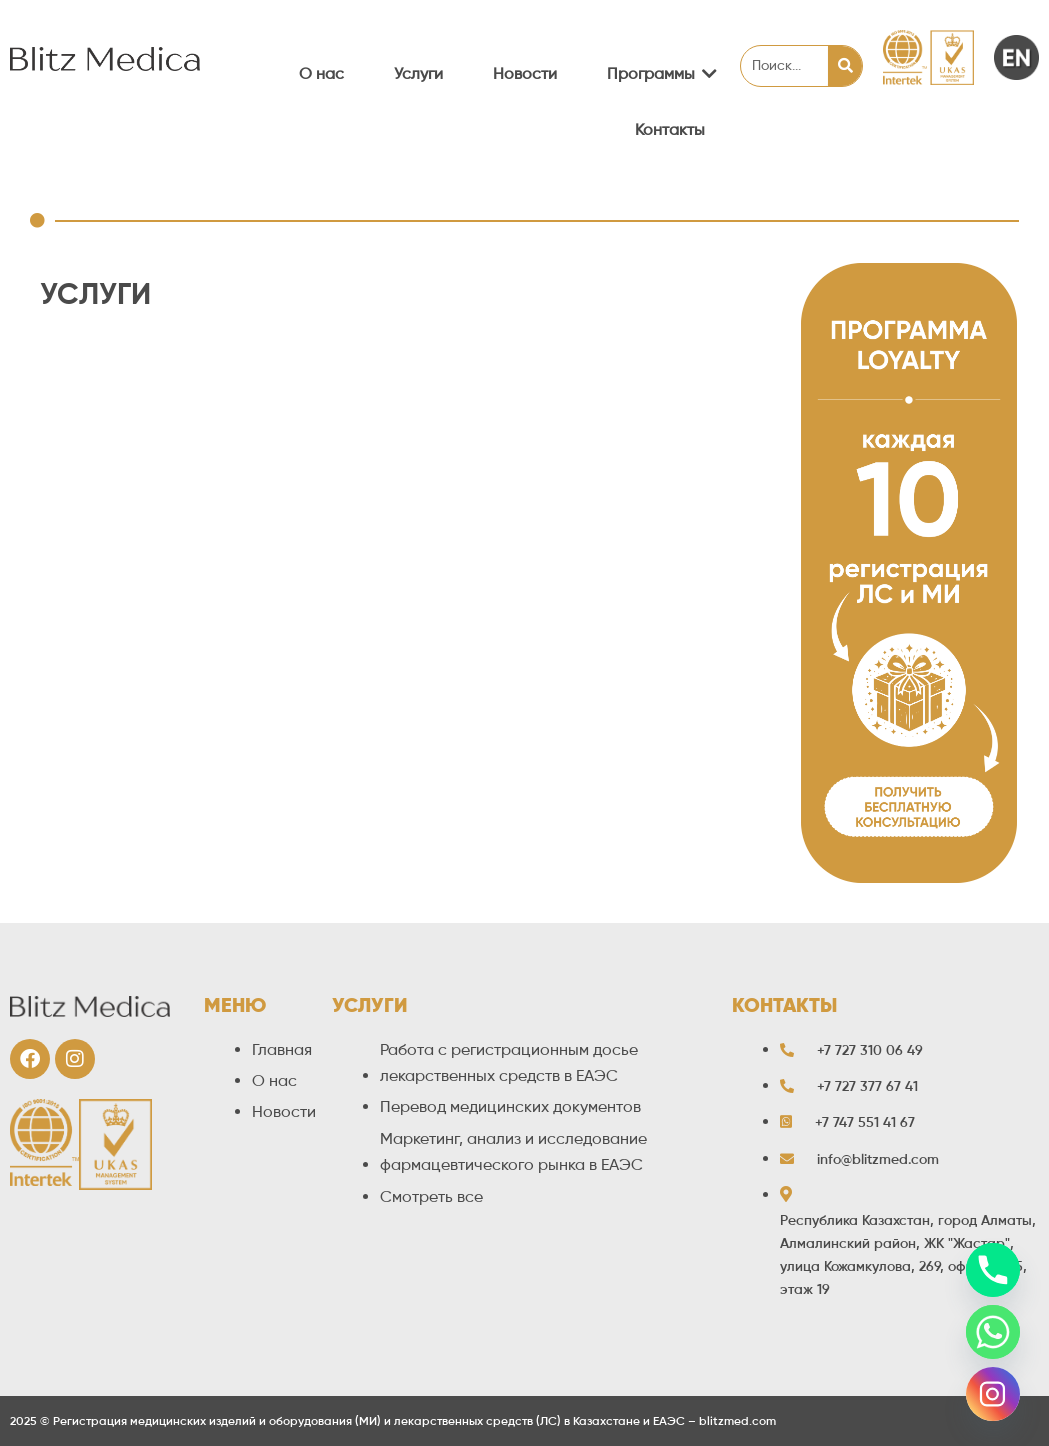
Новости (525, 73)
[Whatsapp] (993, 1332)
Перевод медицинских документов (224, 760)
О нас (321, 73)
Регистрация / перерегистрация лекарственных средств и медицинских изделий (394, 357)
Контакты (670, 129)
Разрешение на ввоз (169, 791)
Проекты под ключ (163, 823)
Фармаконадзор (153, 666)
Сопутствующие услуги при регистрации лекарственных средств (337, 446)
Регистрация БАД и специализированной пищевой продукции (325, 509)
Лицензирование (156, 635)
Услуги (418, 73)
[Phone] (993, 1270)
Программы (658, 73)
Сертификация (149, 540)
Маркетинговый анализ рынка (206, 697)
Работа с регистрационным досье (220, 478)
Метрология (138, 603)
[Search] (845, 66)
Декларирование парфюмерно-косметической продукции (309, 572)
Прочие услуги (148, 854)
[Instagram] (993, 1394)
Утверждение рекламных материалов (234, 729)
